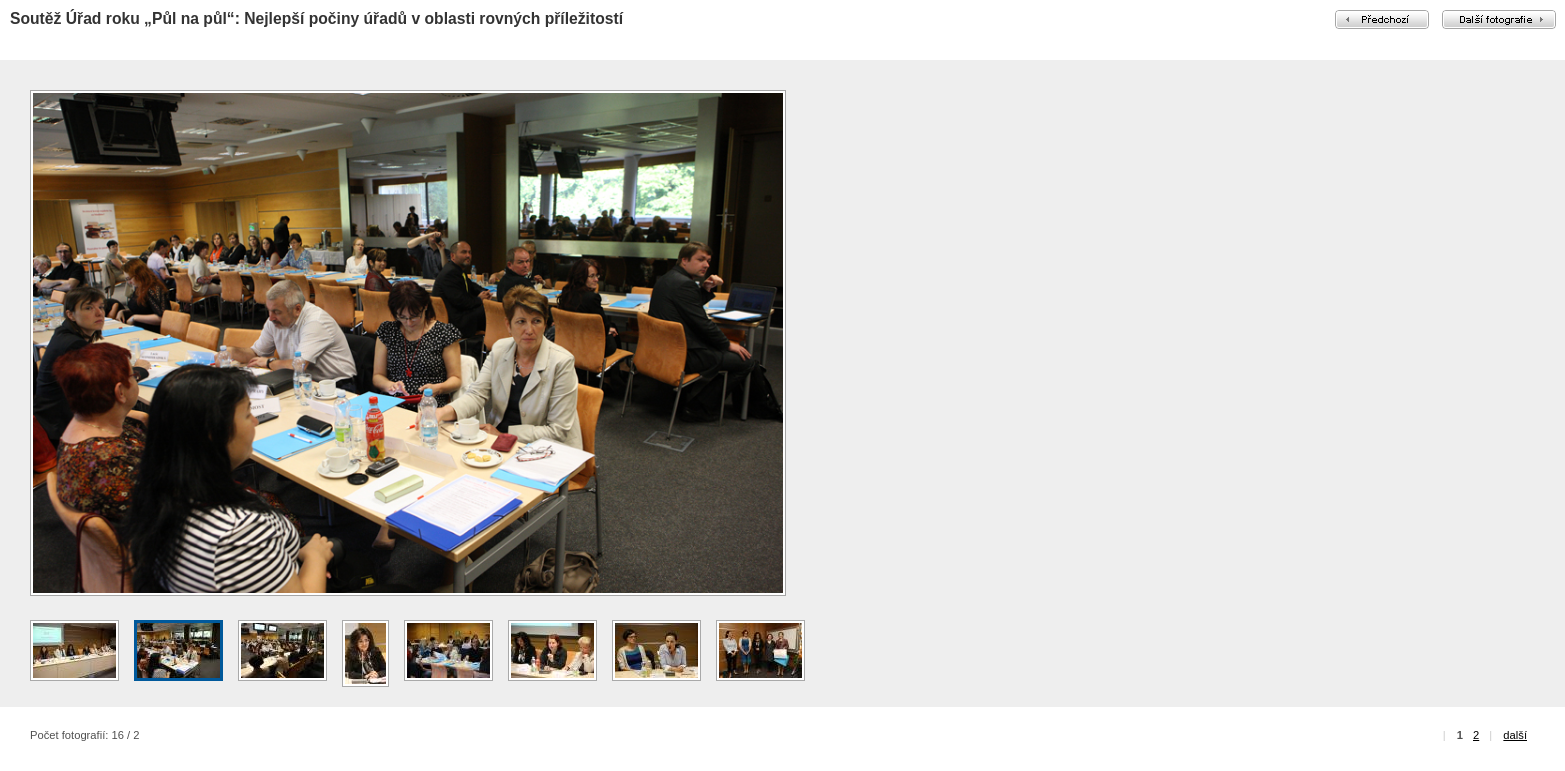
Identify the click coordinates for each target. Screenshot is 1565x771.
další (1515, 735)
